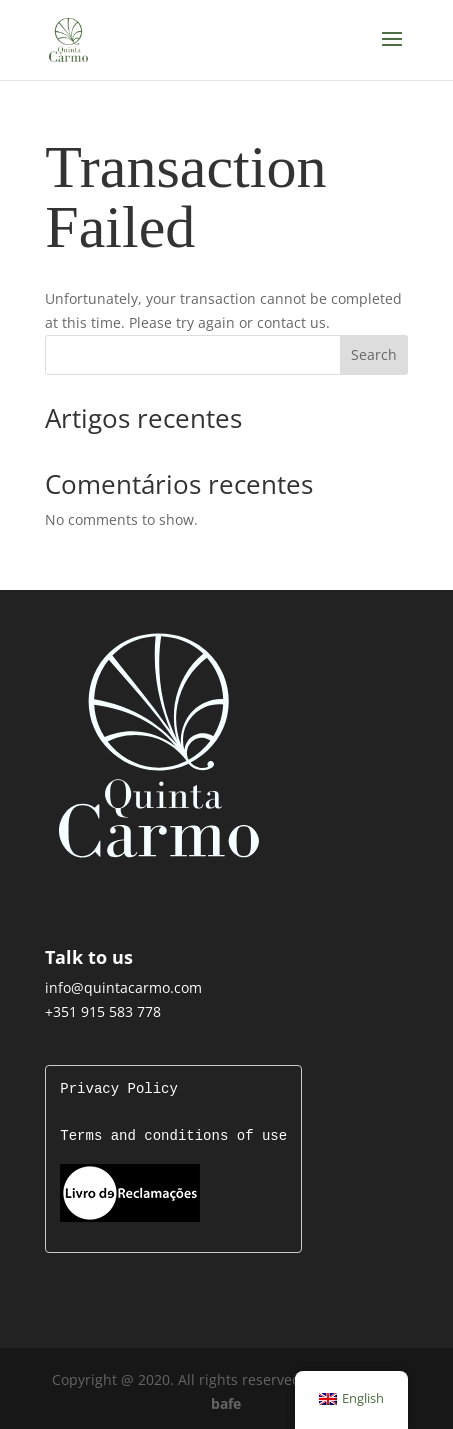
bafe (226, 1401)
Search (374, 354)
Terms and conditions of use (173, 1136)
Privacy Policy (119, 1089)
